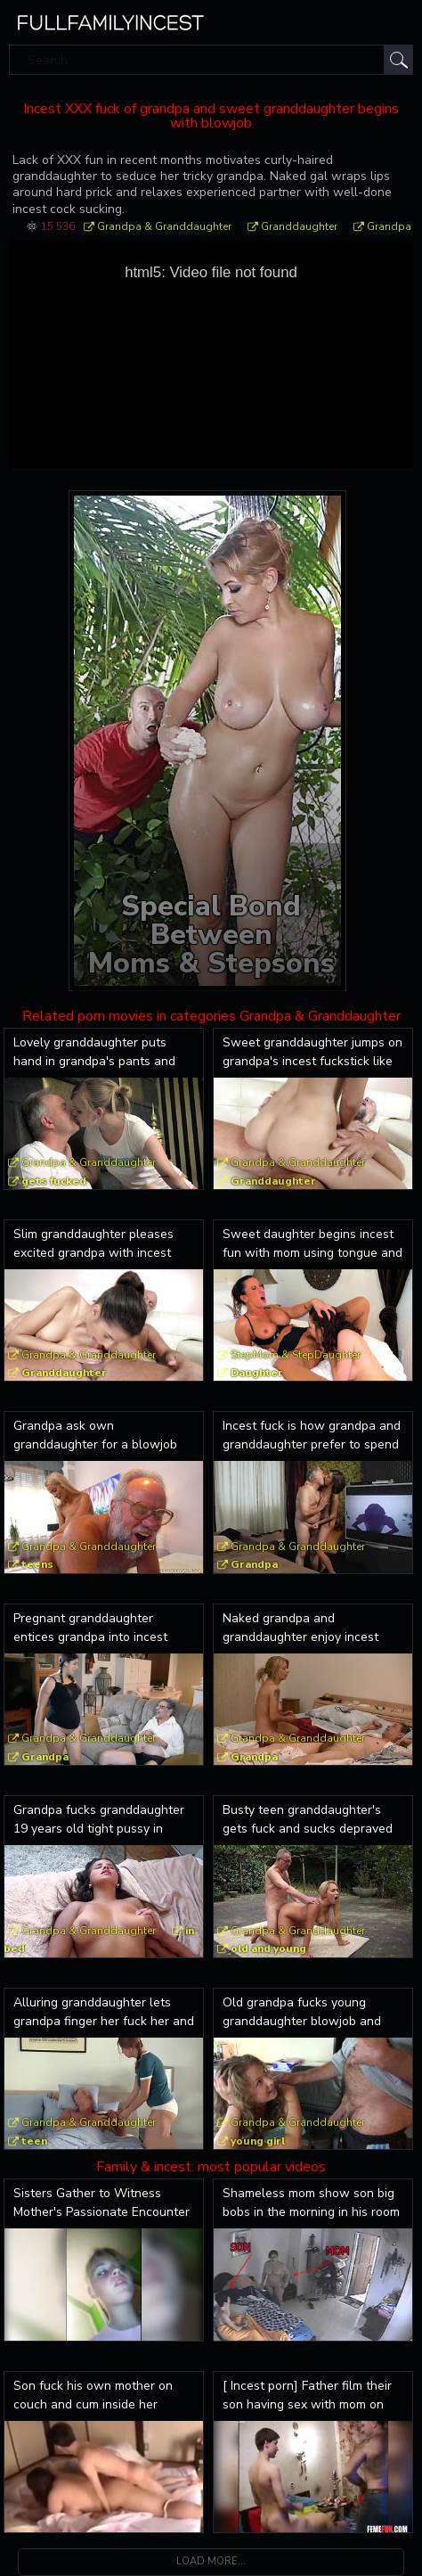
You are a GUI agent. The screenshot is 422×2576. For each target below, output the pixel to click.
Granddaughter (299, 226)
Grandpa (389, 226)
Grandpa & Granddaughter (164, 226)
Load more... (211, 2561)
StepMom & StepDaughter (296, 1355)
